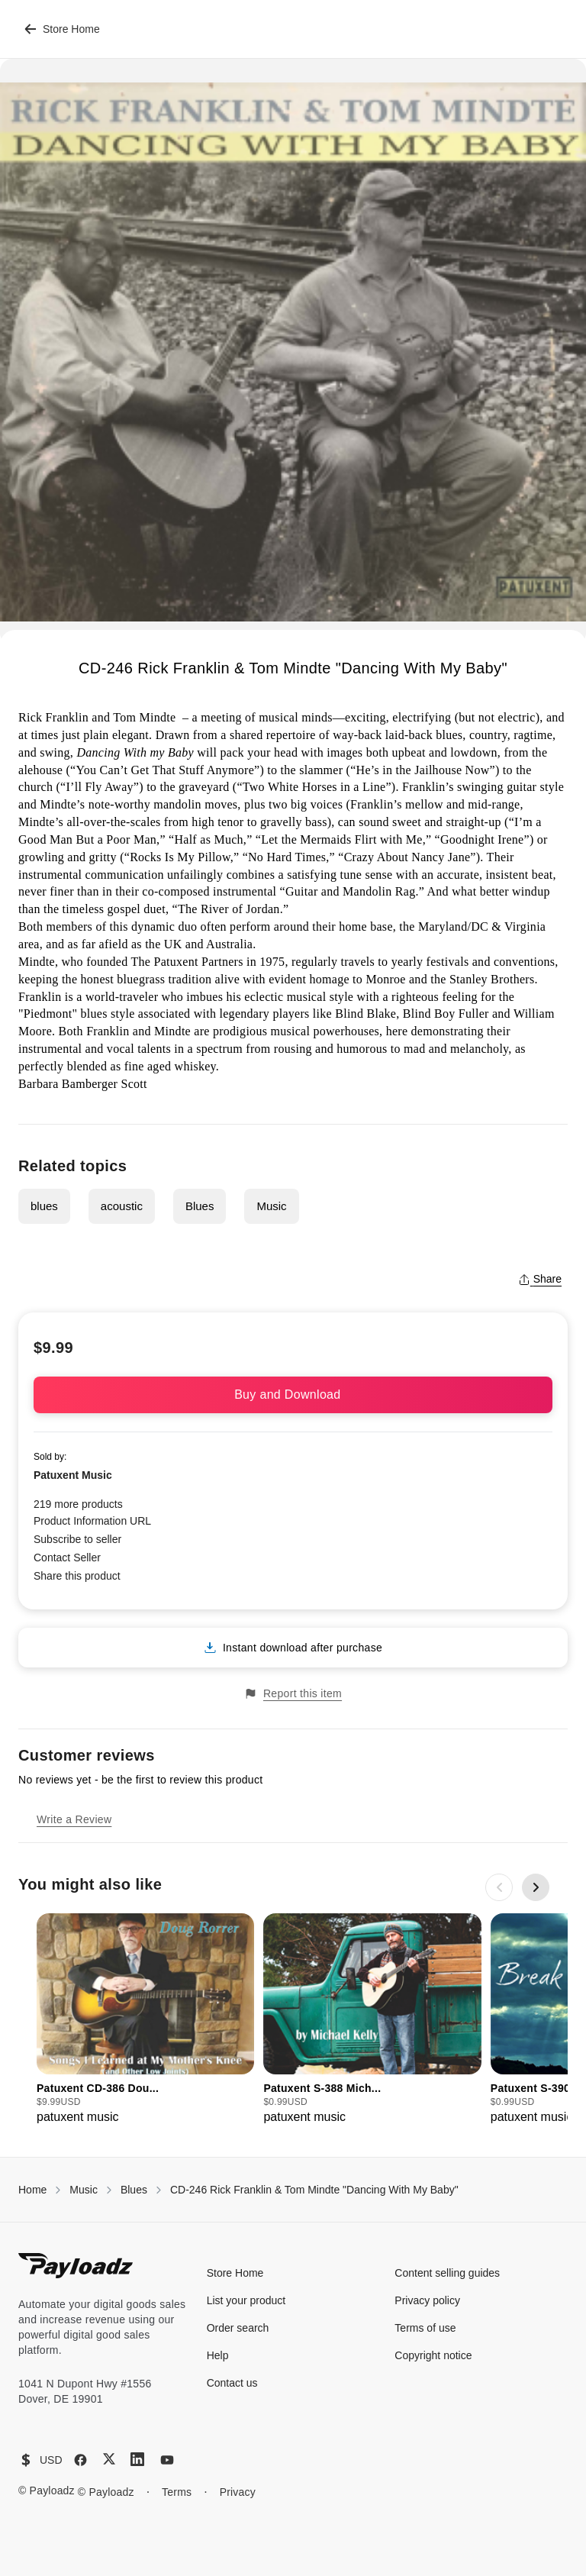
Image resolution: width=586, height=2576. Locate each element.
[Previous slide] (499, 1887)
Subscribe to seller (77, 1539)
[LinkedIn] (137, 2459)
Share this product (77, 1576)
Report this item (293, 1693)
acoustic (122, 1205)
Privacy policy (427, 2300)
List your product (246, 2300)
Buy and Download (293, 1394)
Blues (199, 1205)
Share (540, 1279)
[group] (145, 2019)
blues (44, 1205)
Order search (238, 2328)
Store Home (62, 29)
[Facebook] (80, 2460)
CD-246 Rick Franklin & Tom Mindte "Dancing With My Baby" (314, 2190)
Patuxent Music (73, 1475)
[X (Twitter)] (109, 2458)
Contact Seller (67, 1557)
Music (271, 1205)
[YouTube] (167, 2460)
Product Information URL (92, 1521)
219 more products (78, 1504)
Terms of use (425, 2328)
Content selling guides (447, 2273)
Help (218, 2355)
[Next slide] (535, 1887)
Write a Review (74, 1819)
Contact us (232, 2383)
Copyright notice (433, 2355)
